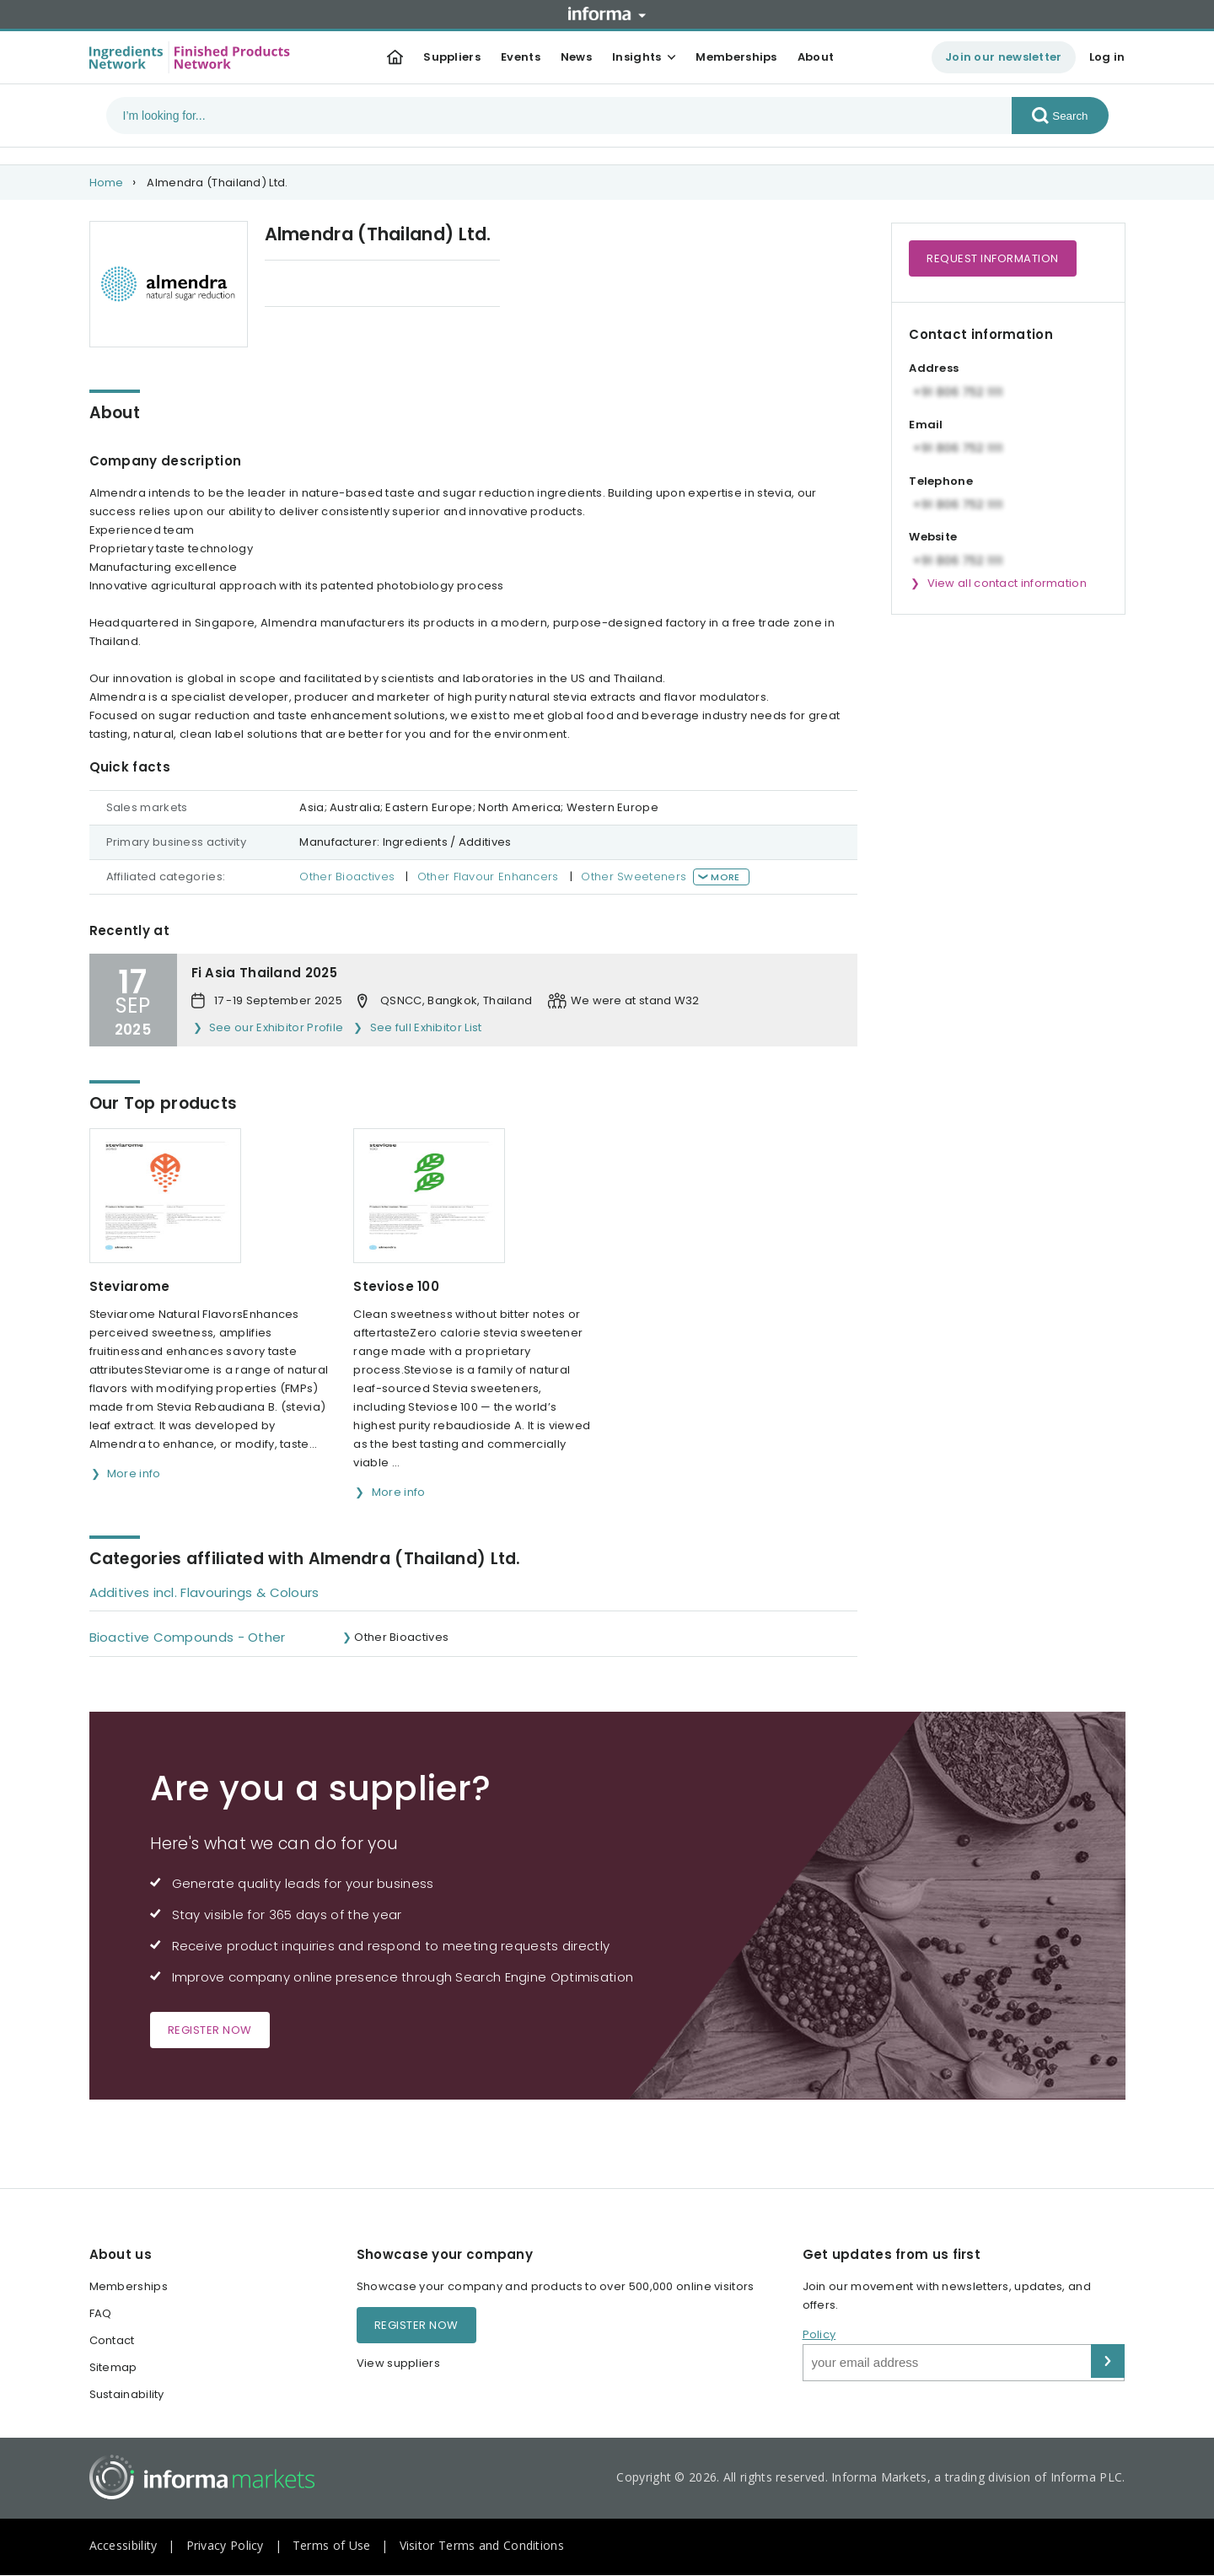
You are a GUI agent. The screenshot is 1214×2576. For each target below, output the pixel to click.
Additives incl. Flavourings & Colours (204, 1592)
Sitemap (113, 2367)
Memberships (736, 57)
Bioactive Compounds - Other (187, 1637)
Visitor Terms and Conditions (482, 2545)
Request (993, 258)
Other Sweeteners (633, 877)
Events (520, 57)
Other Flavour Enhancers (488, 877)
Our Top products (315, 285)
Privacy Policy (225, 2545)
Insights (636, 57)
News (576, 57)
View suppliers (398, 2363)
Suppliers (452, 57)
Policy (819, 2334)
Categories (433, 285)
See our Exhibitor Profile (276, 1027)
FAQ (100, 2313)
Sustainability (126, 2394)
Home (106, 183)
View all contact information (1007, 583)
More (725, 877)
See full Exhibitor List (426, 1027)
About (816, 57)
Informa (607, 13)
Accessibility (123, 2545)
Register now (210, 2030)
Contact (112, 2340)
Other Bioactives (347, 877)
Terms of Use (332, 2545)
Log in (1107, 57)
